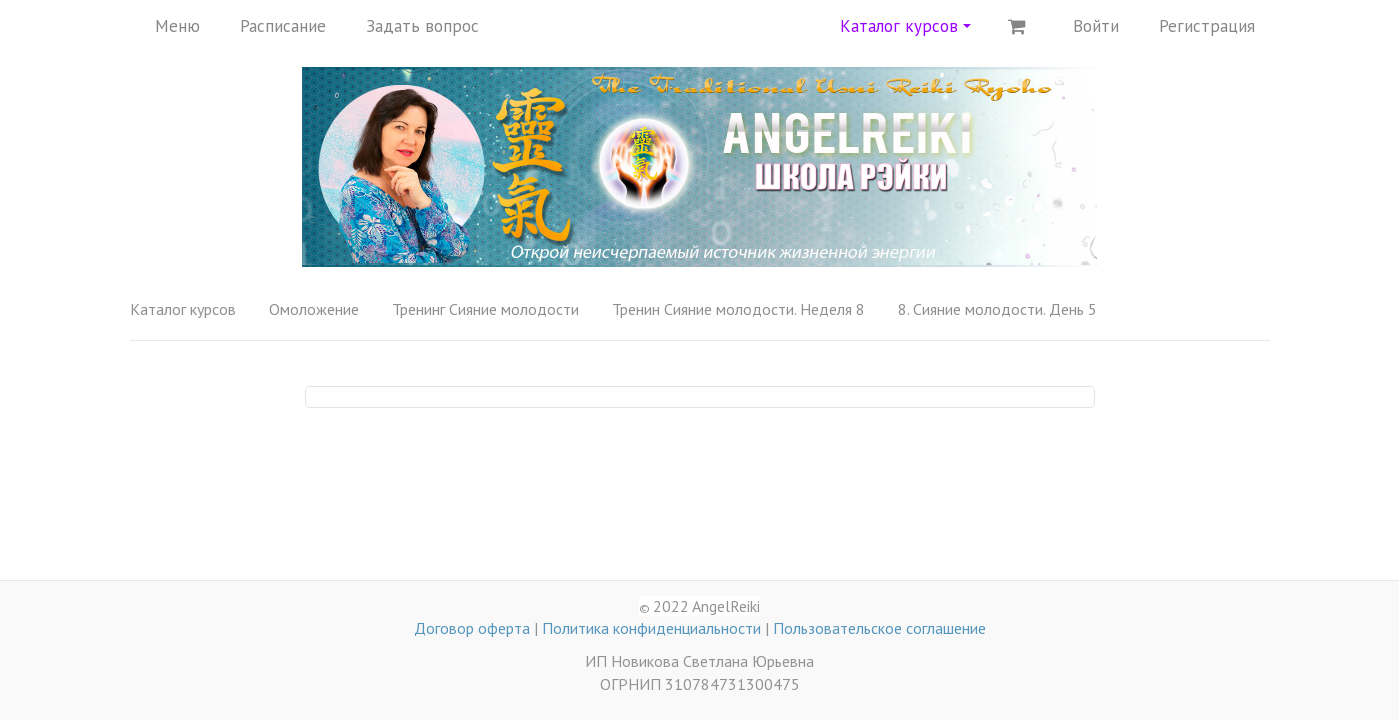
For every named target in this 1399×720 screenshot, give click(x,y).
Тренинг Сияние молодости (485, 309)
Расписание (283, 26)
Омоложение (314, 309)
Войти (1096, 26)
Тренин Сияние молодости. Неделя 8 (738, 309)
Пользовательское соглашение (879, 628)
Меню (177, 26)
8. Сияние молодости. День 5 (997, 309)
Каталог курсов (905, 26)
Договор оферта (472, 628)
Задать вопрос (422, 26)
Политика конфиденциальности (651, 628)
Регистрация (1207, 26)
